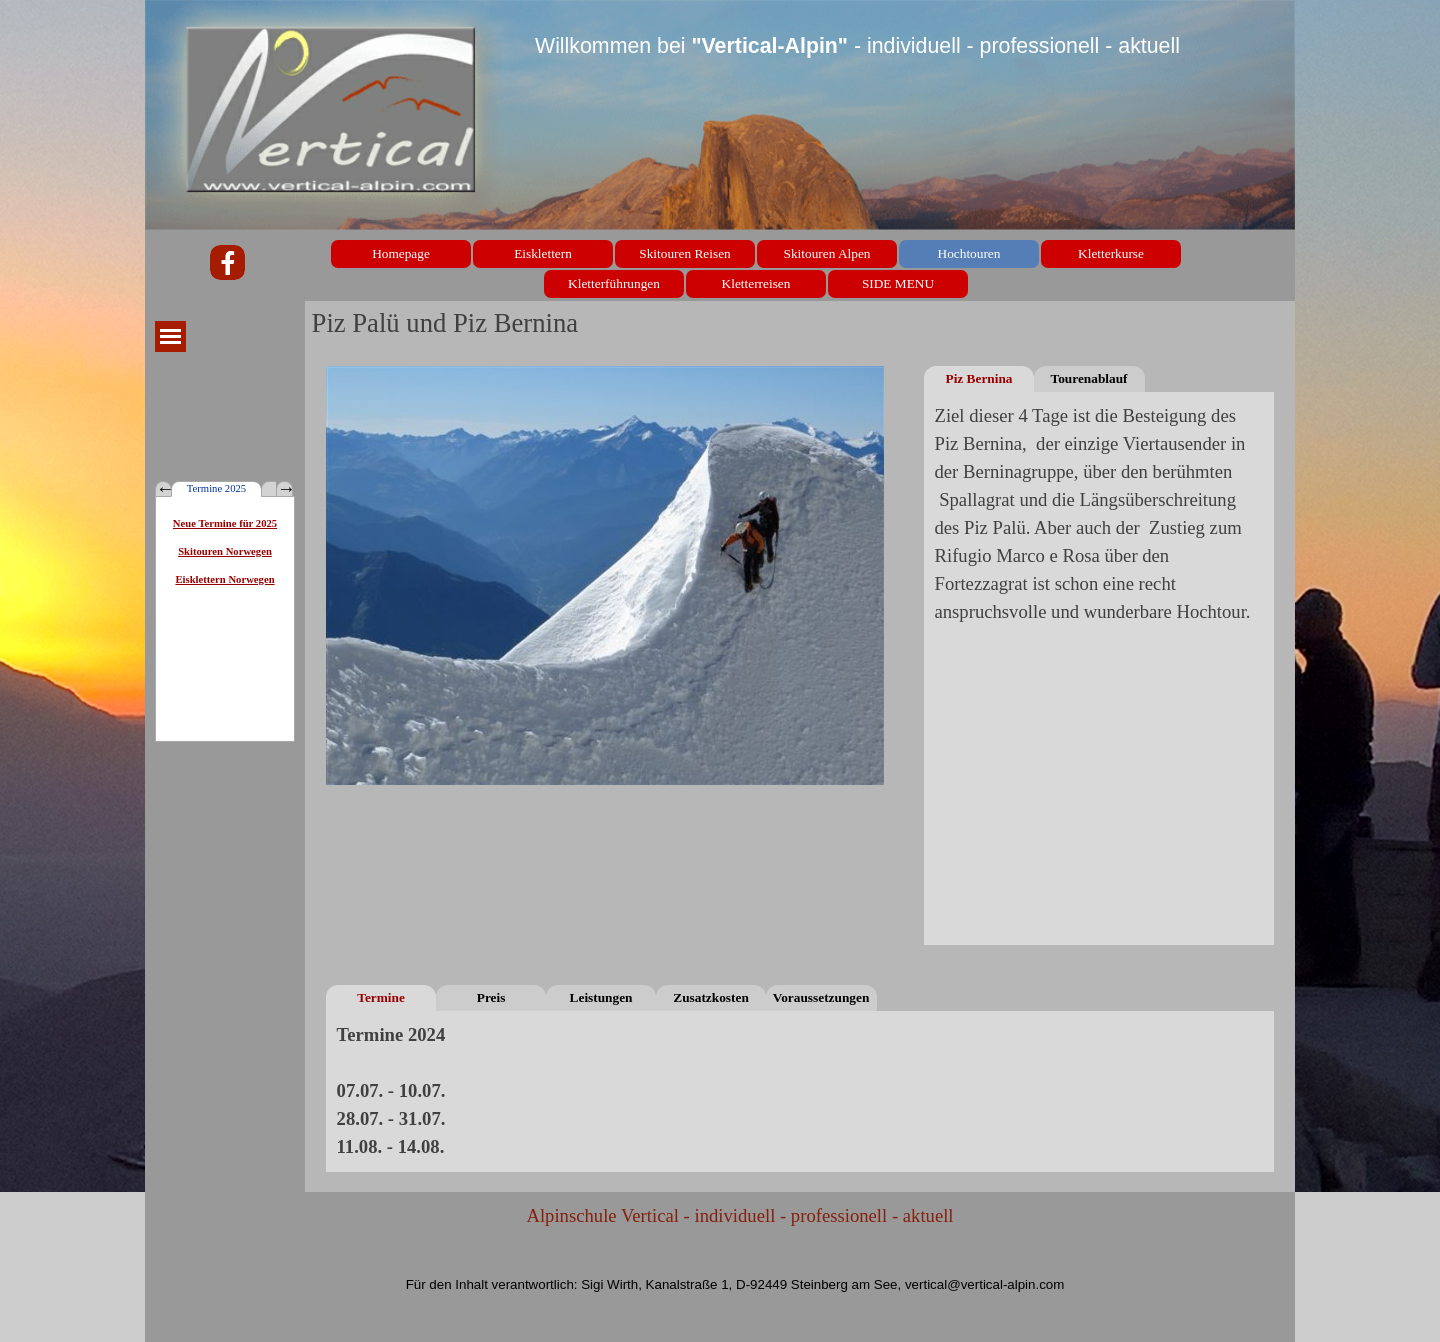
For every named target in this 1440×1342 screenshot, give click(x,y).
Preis (491, 997)
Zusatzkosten (711, 997)
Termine (381, 997)
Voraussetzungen (821, 997)
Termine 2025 (216, 488)
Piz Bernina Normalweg (978, 381)
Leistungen (601, 997)
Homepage (401, 253)
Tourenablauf (1088, 378)
